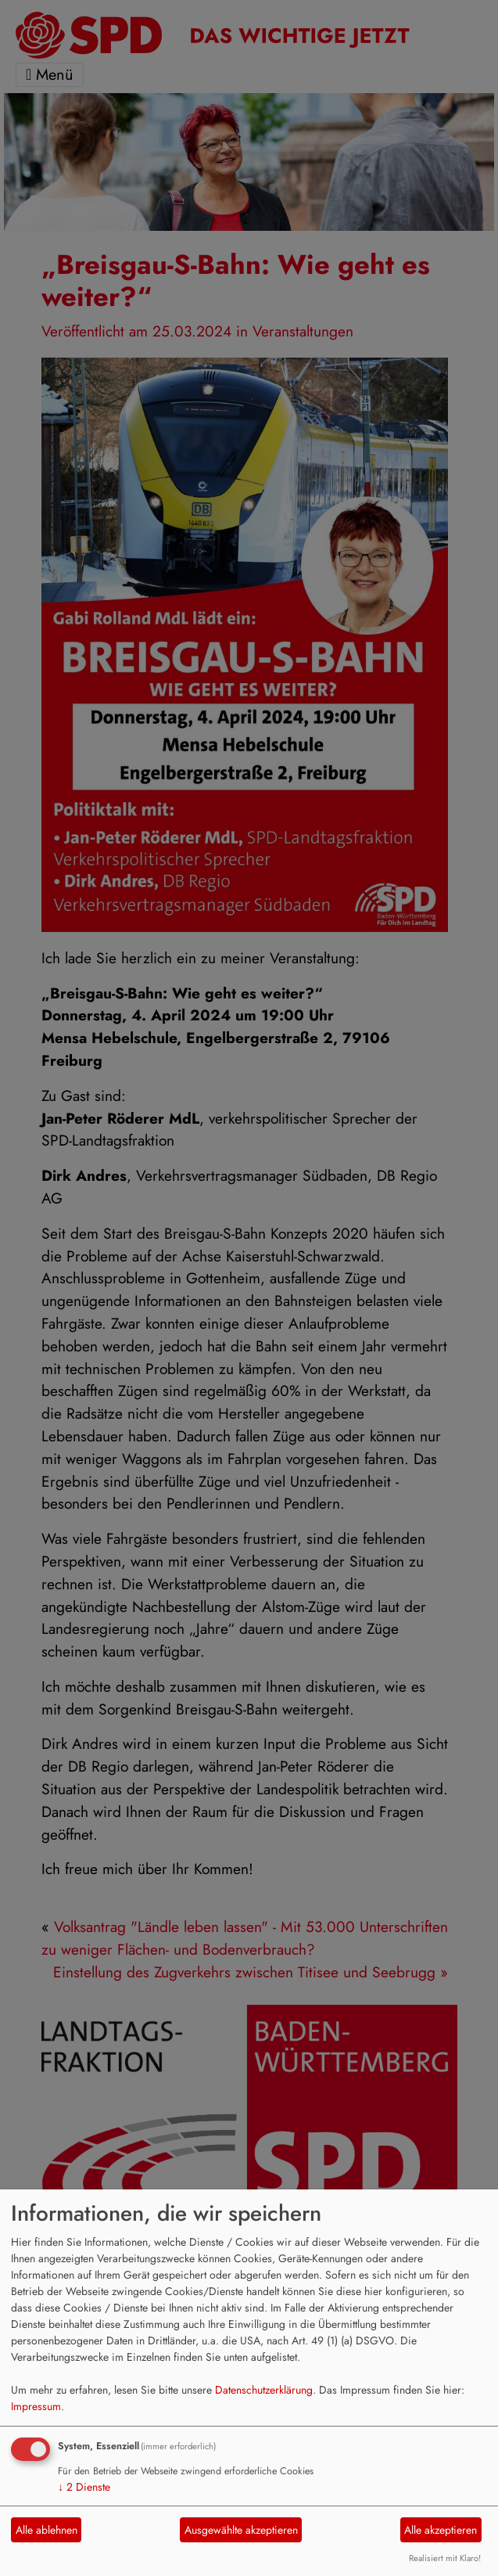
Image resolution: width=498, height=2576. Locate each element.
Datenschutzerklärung (264, 2390)
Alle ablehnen (46, 2530)
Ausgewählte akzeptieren (241, 2530)
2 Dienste (84, 2487)
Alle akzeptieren (440, 2530)
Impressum (36, 2406)
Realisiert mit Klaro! (445, 2558)
